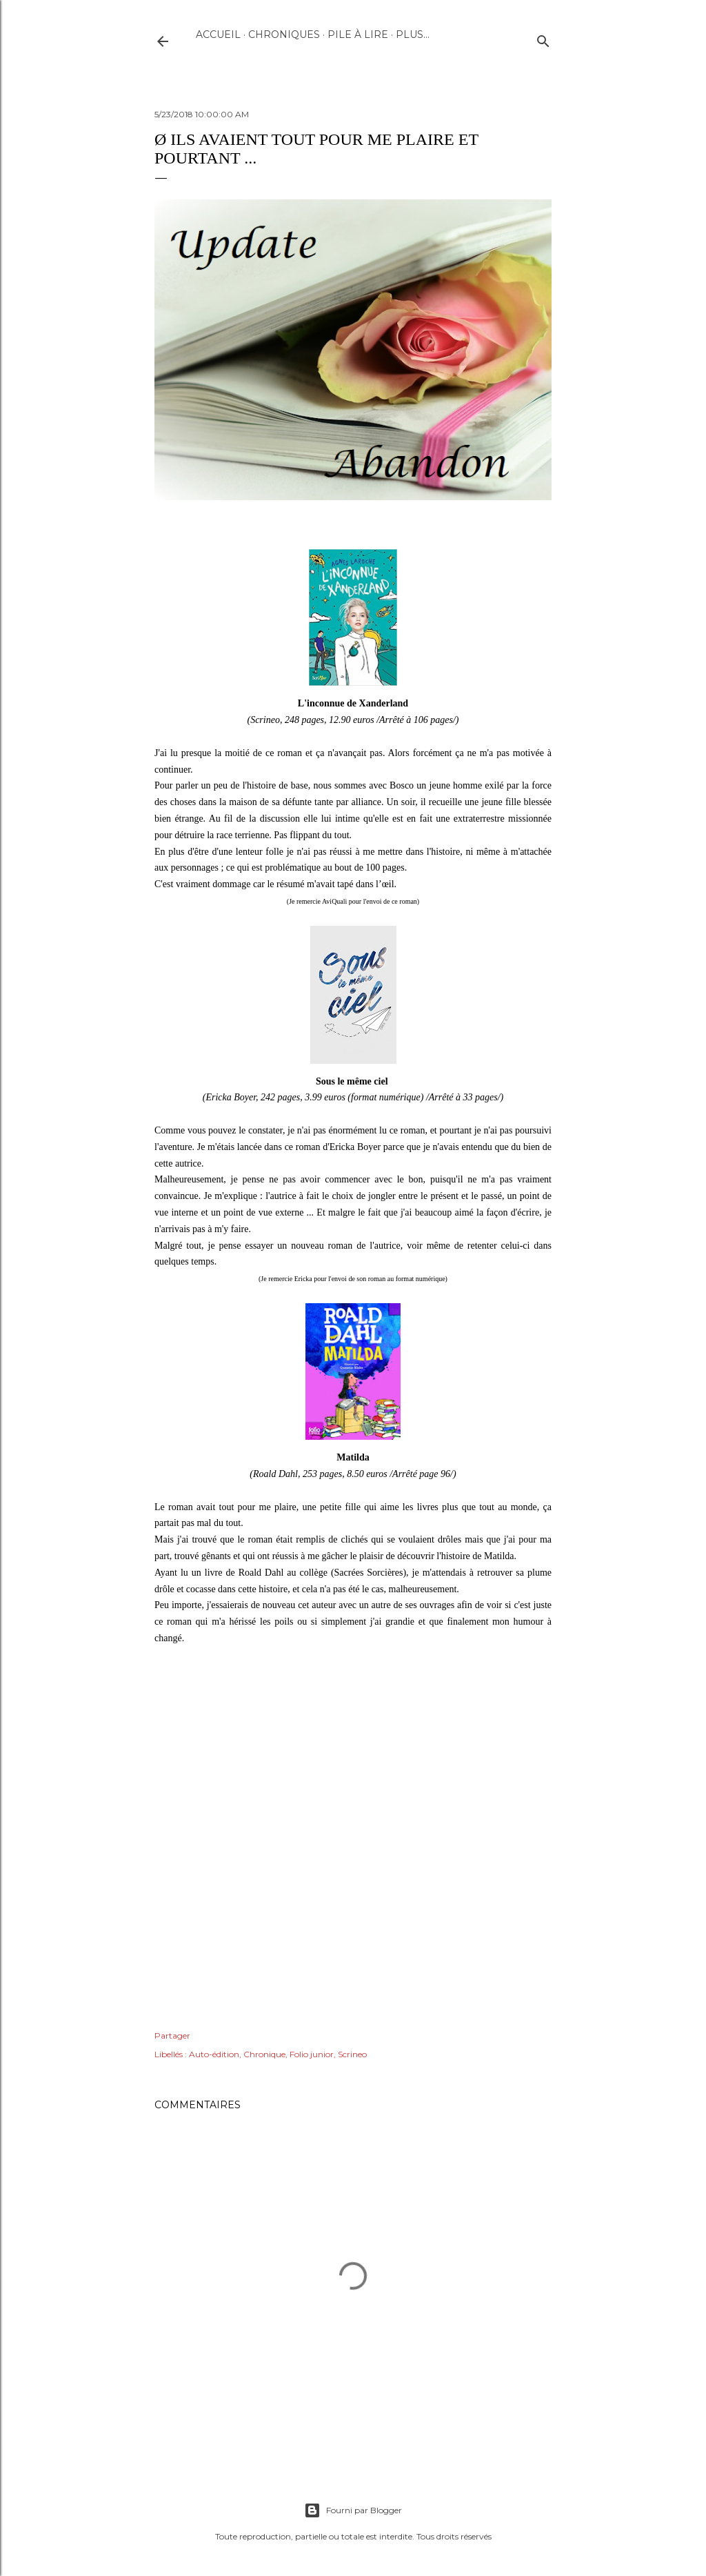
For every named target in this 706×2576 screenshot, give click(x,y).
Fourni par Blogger (353, 2510)
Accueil (218, 34)
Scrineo (352, 2054)
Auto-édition (214, 2054)
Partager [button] (172, 2035)
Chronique (264, 2054)
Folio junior (312, 2054)
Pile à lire (357, 34)
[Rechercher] (543, 38)
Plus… (413, 34)
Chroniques (284, 34)
